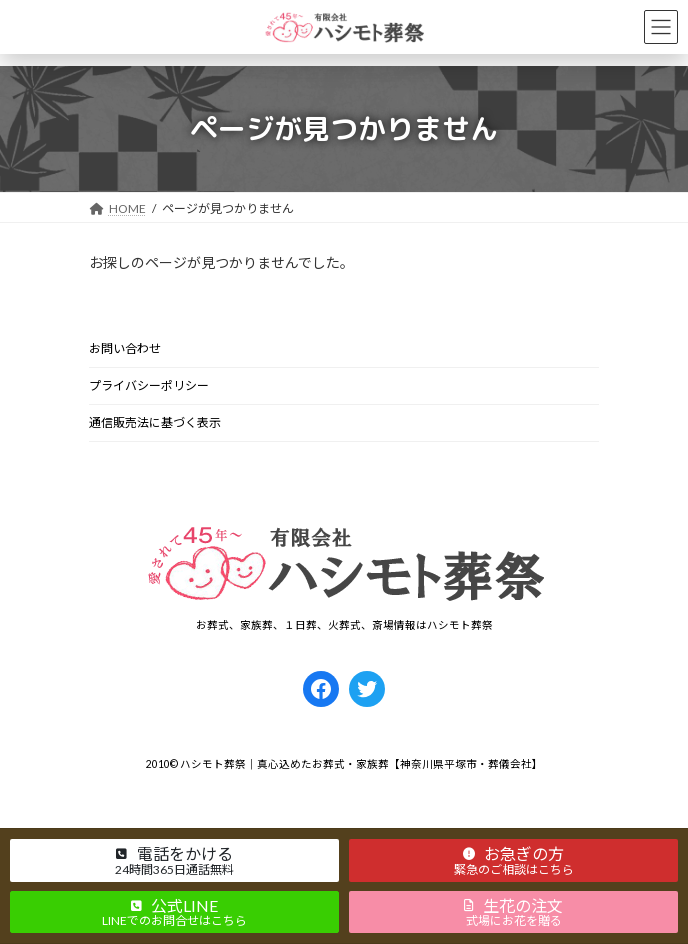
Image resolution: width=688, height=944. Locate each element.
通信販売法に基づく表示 (155, 422)
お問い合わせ (125, 348)
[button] (174, 860)
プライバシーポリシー (149, 385)
